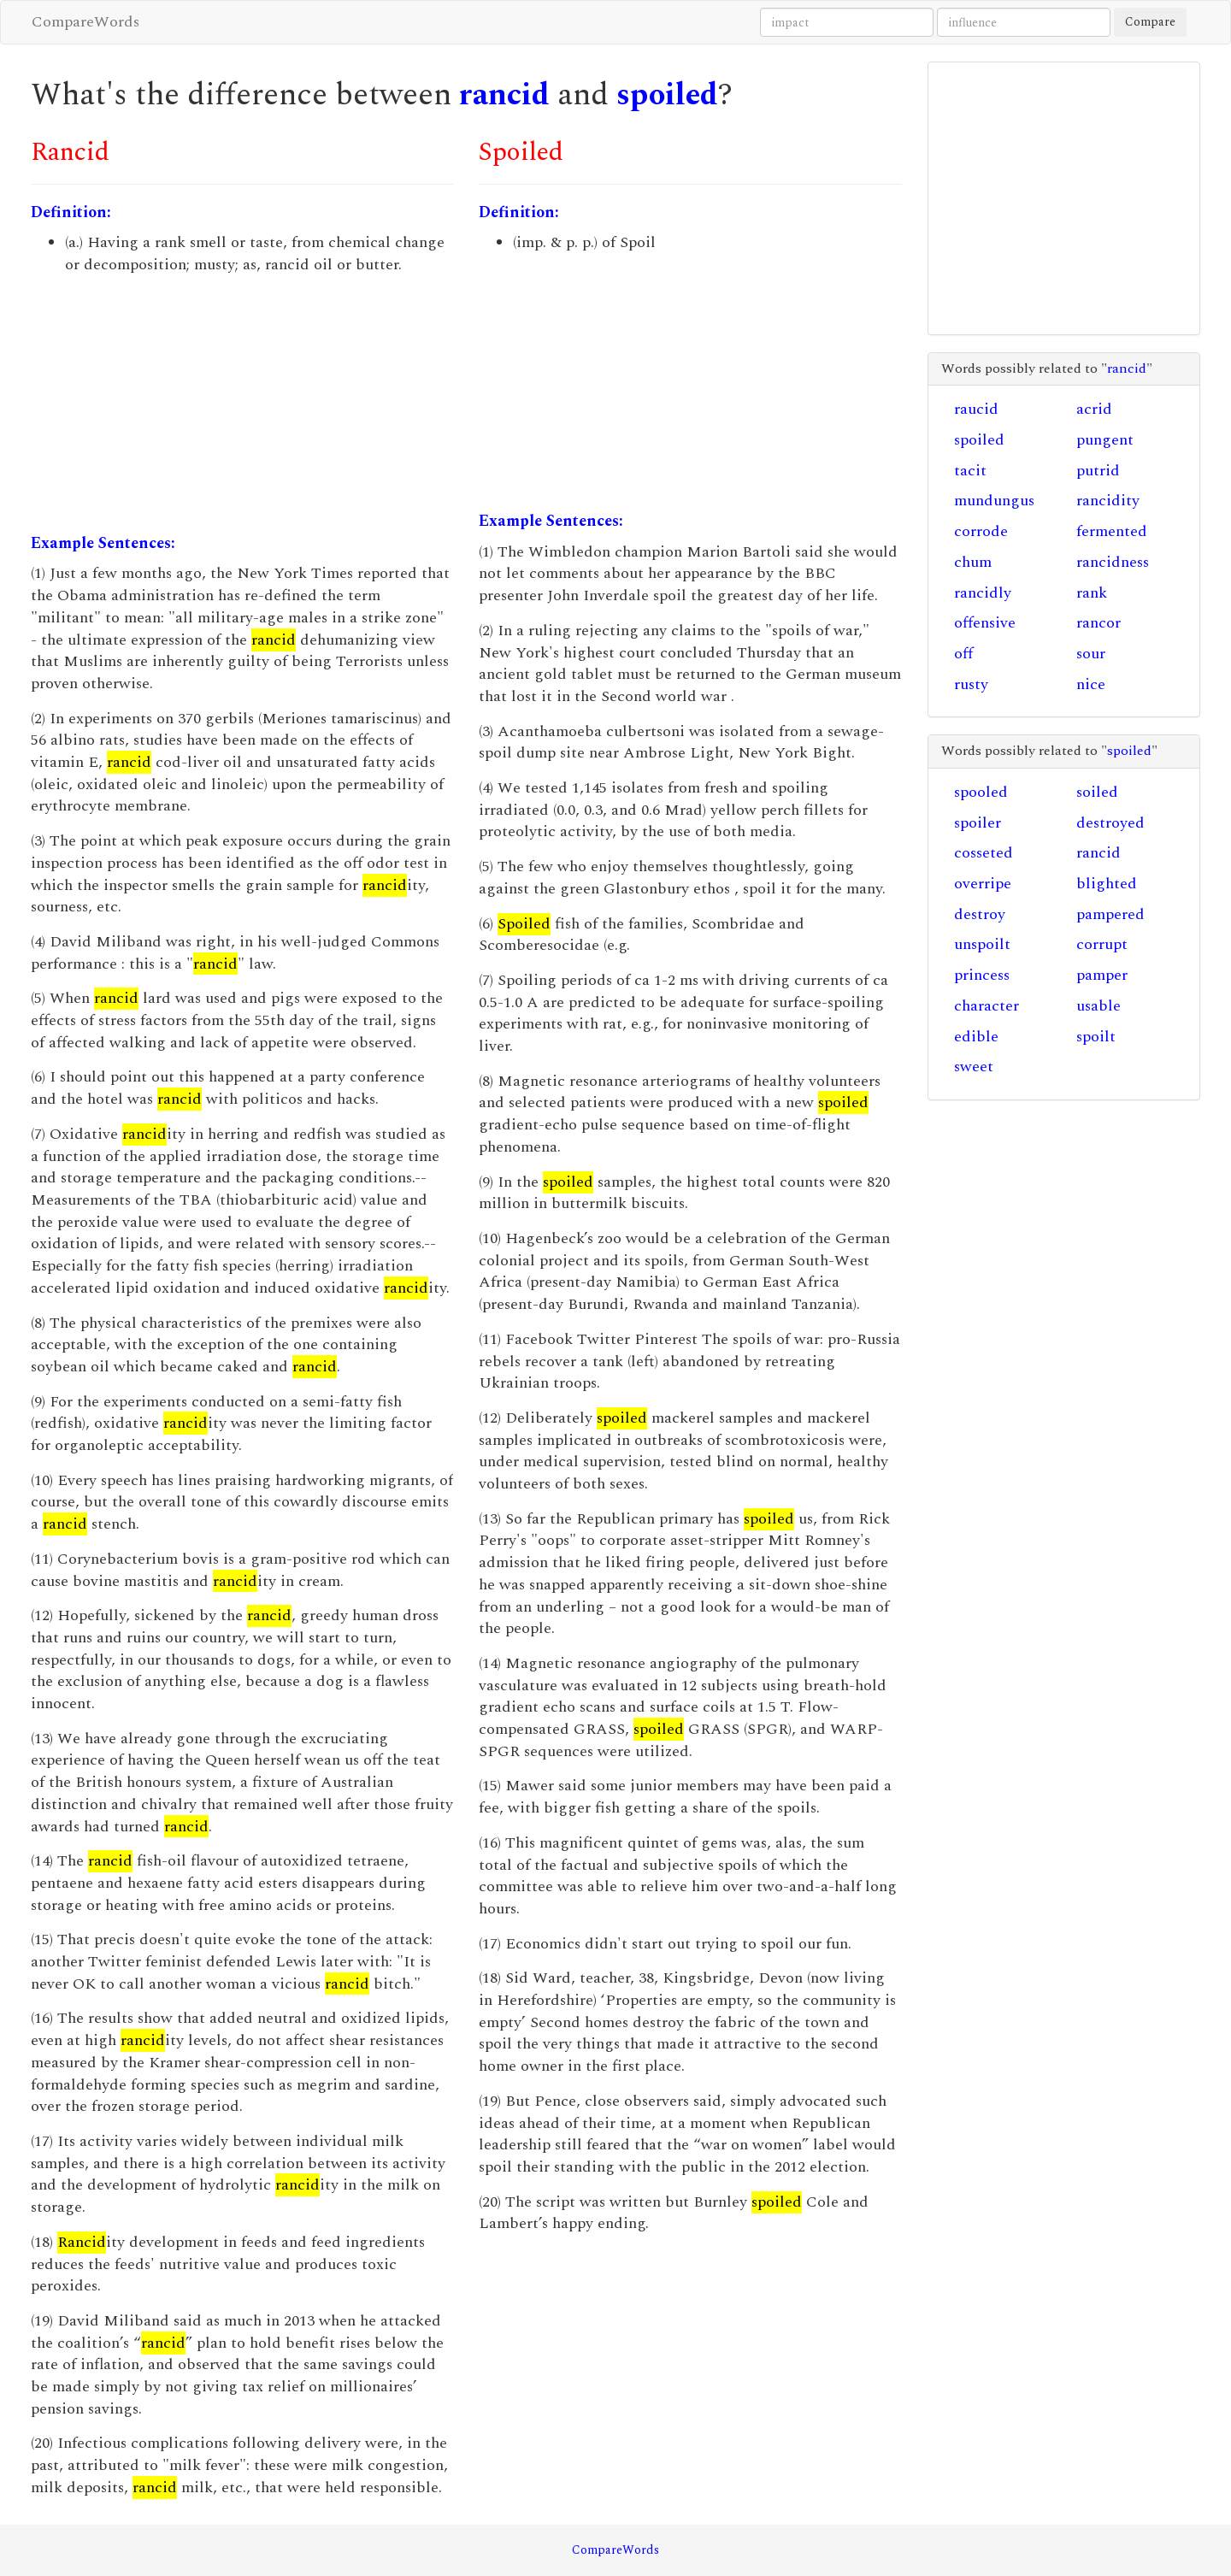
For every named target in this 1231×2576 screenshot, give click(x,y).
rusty (971, 684)
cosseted (983, 852)
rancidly (982, 592)
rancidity (1108, 500)
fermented (1111, 531)
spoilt (1096, 1036)
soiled (1097, 792)
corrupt (1102, 944)
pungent (1105, 439)
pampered (1110, 914)
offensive (985, 622)
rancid (504, 95)
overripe (982, 883)
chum (973, 562)
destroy (979, 914)
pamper (1102, 975)
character (986, 1005)
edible (976, 1036)
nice (1090, 684)
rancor (1098, 622)
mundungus (994, 500)
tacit (970, 470)
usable (1098, 1005)
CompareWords (85, 21)
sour (1090, 653)
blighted (1106, 883)
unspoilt (982, 944)
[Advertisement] (242, 404)
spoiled (667, 95)
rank (1091, 592)
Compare (1150, 22)
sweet (973, 1066)
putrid (1098, 470)
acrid (1094, 409)
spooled (981, 792)
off (963, 653)
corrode (981, 531)
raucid (976, 409)
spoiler (977, 822)
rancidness (1112, 562)
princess (982, 975)
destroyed (1110, 822)
